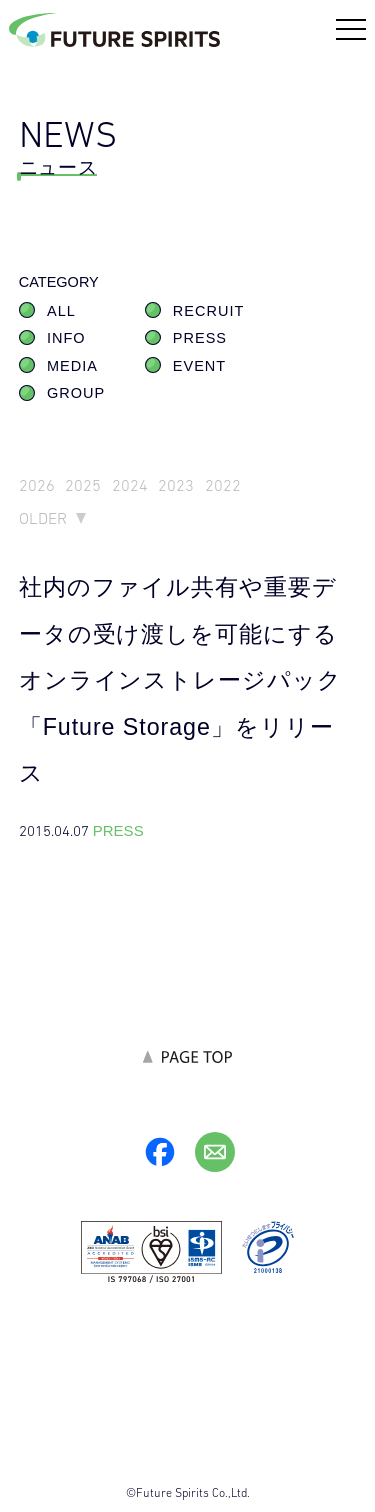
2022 (223, 485)
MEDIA (72, 366)
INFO (66, 338)
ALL (61, 311)
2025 (83, 485)
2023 (176, 485)
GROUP (76, 393)
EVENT (199, 366)
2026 (37, 485)
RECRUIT (208, 311)
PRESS (200, 338)
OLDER (43, 518)
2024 (130, 485)
